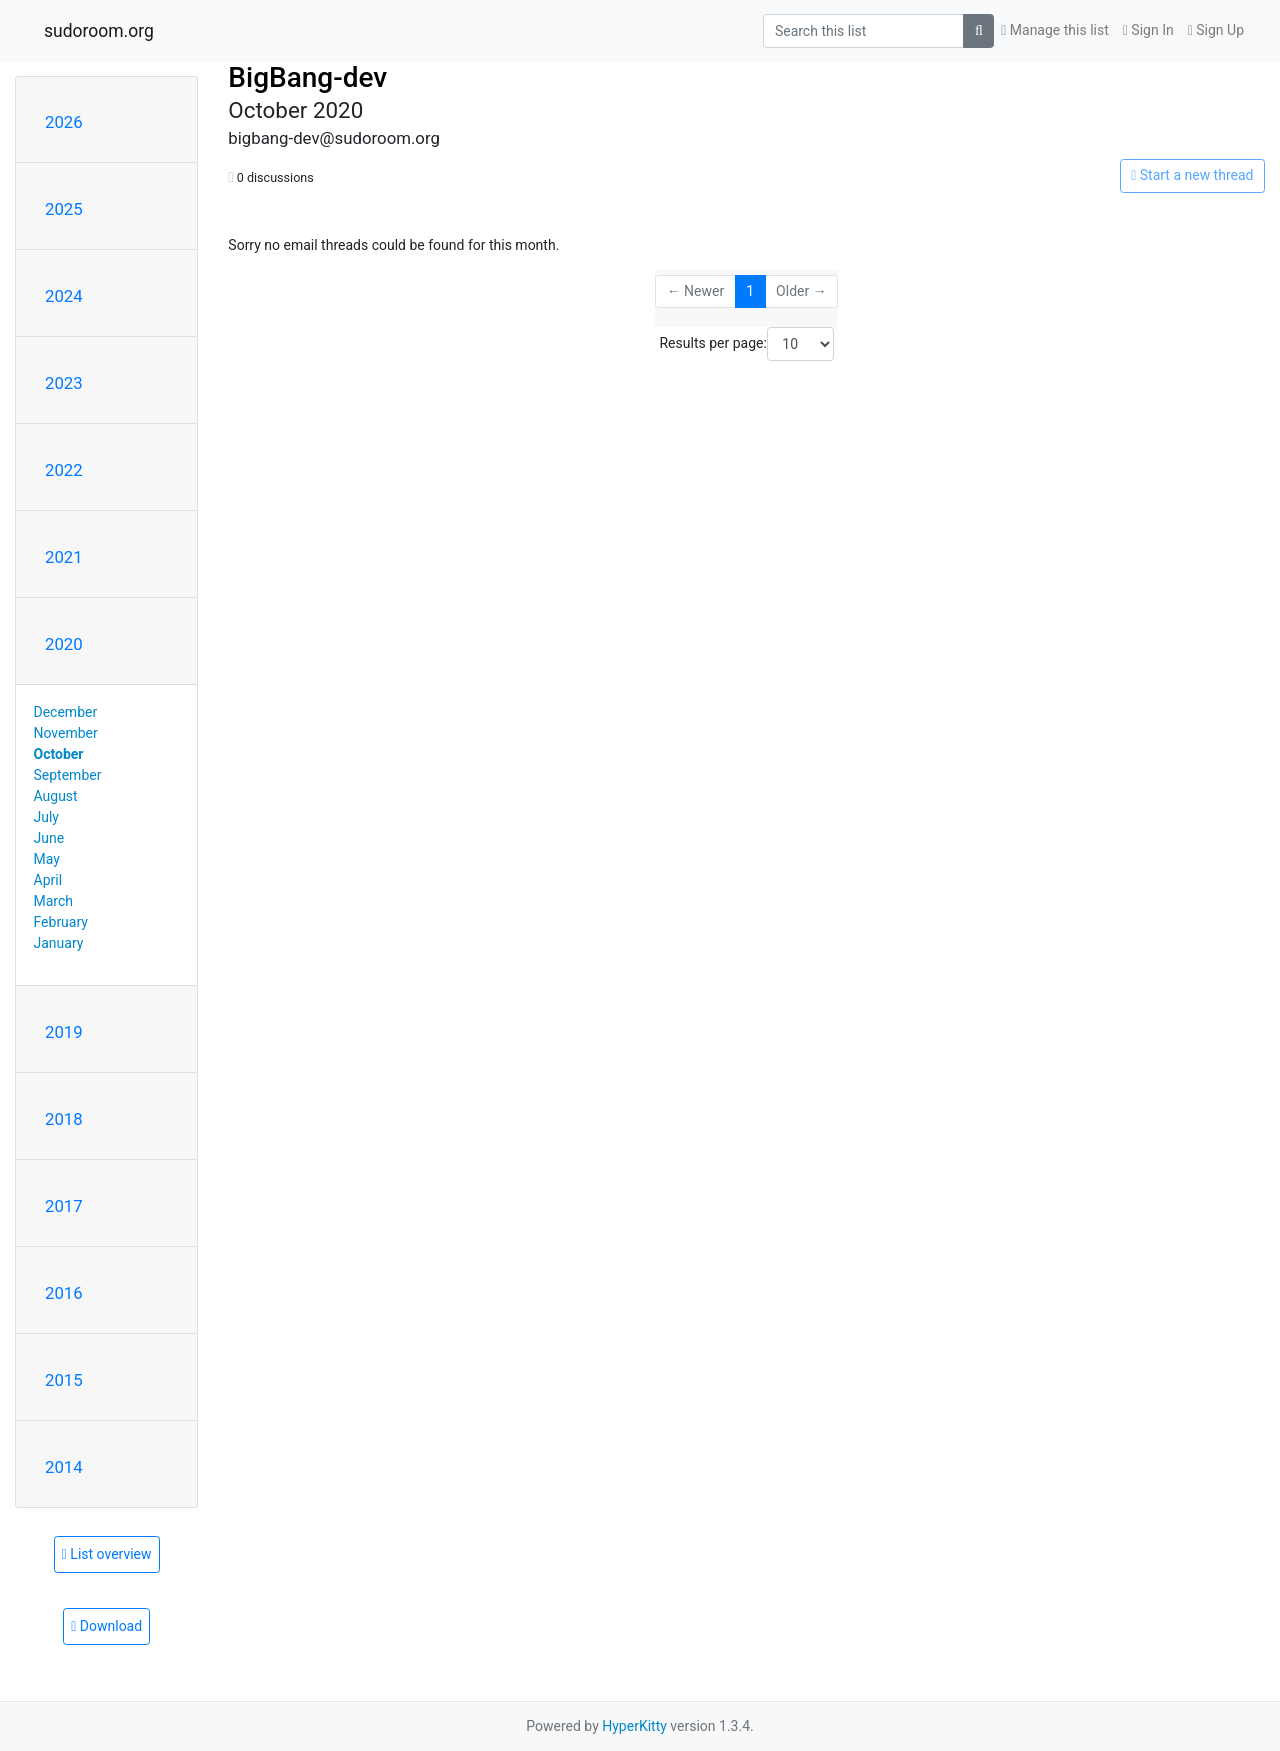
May (47, 859)
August (56, 796)
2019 (64, 1032)
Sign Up (1216, 30)
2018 (64, 1119)
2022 (64, 470)
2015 (64, 1380)
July (46, 817)
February (61, 922)
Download (106, 1626)
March (54, 901)
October (59, 754)
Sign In (1148, 30)
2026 (64, 122)
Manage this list (1055, 30)
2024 (64, 296)
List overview (107, 1554)
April (48, 880)
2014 (64, 1467)
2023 (64, 383)
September (68, 775)
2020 (64, 644)
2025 (64, 209)
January (59, 943)
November (66, 733)
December (66, 712)
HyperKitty (634, 1726)
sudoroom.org (99, 31)
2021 (64, 557)
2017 (64, 1206)
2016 (64, 1293)
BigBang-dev (307, 77)
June (49, 838)
